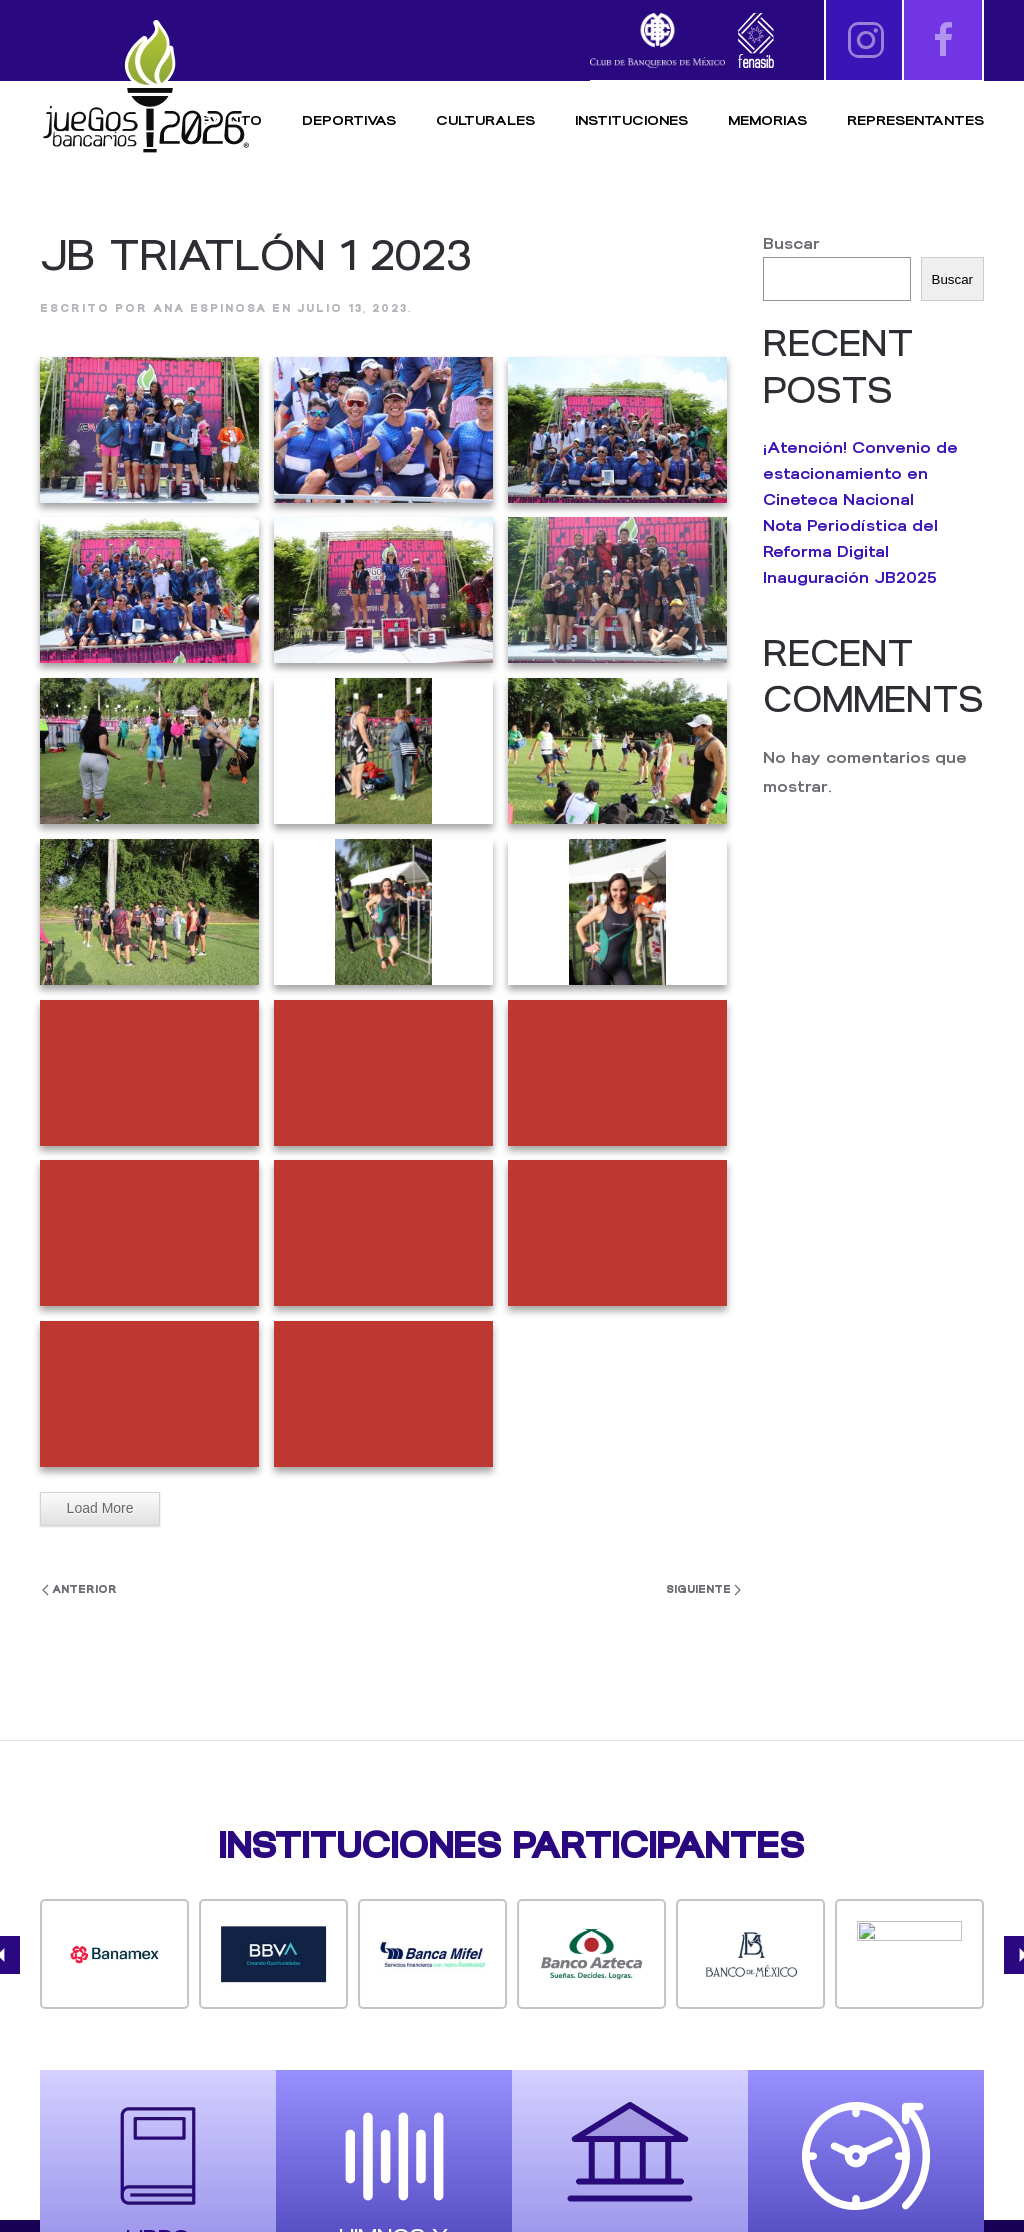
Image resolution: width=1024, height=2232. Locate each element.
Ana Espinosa (210, 308)
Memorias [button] (767, 120)
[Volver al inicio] (145, 87)
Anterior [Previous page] (79, 1589)
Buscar (791, 243)
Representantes (915, 120)
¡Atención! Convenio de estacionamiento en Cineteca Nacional (860, 473)
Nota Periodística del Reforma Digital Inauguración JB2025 (850, 551)
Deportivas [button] (349, 120)
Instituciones (631, 120)
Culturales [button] (485, 120)
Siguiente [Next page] (703, 1589)
